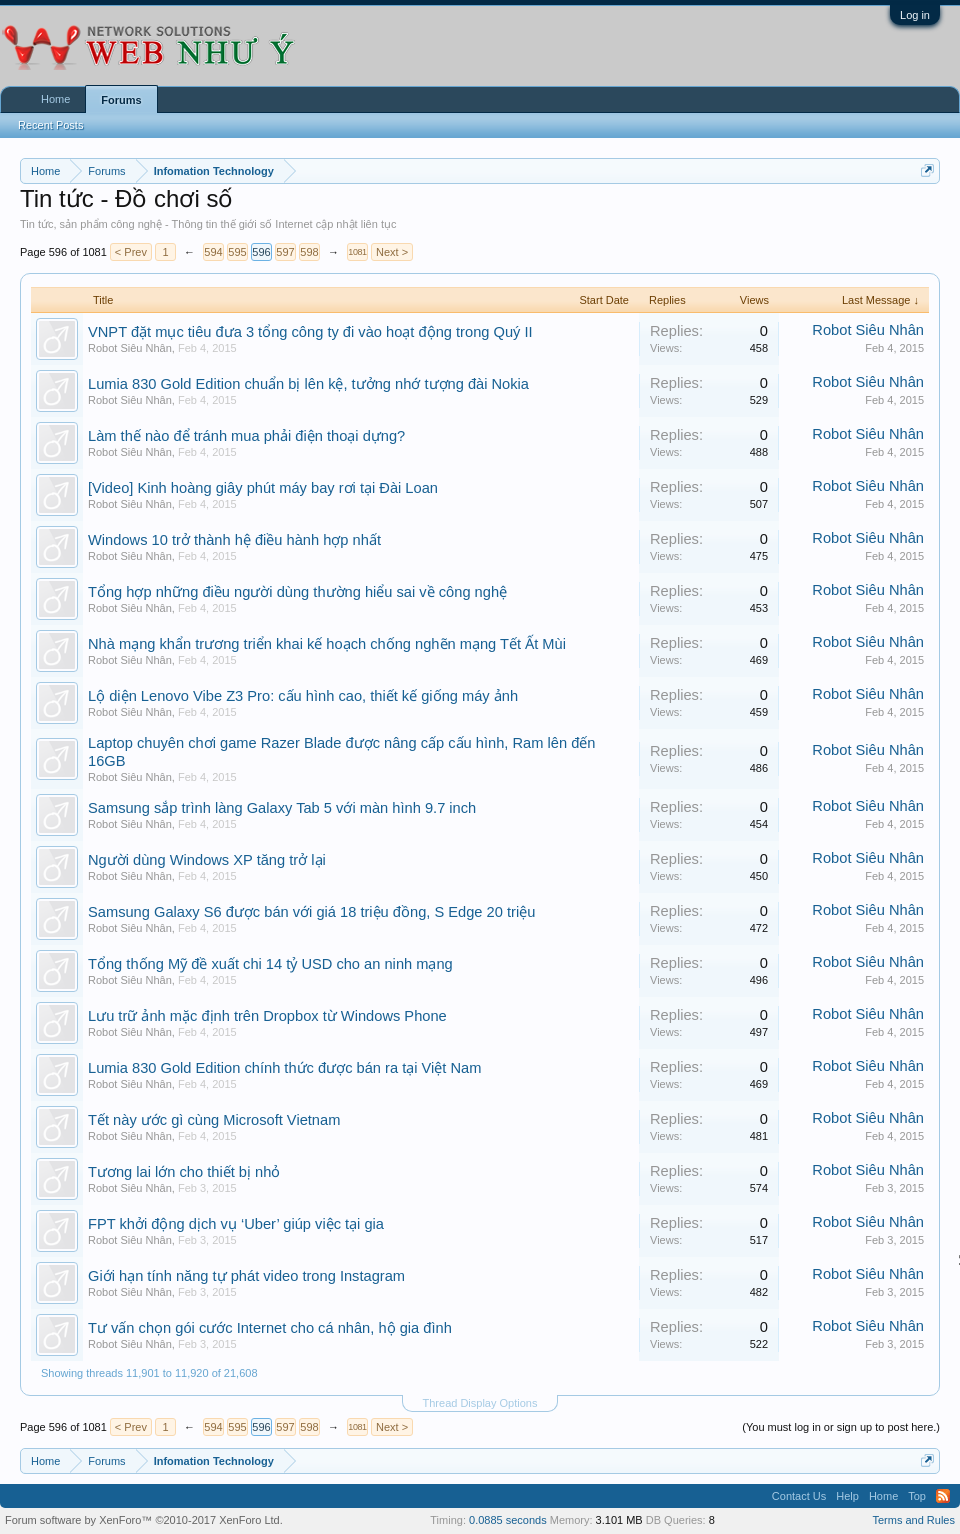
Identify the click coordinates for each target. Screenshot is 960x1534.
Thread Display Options (480, 1403)
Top (917, 1496)
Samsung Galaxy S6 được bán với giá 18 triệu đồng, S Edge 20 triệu (311, 912)
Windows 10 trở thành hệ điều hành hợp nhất (234, 540)
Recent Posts (50, 125)
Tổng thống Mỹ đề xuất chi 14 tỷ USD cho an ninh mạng (270, 964)
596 (261, 252)
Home (55, 99)
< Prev (131, 252)
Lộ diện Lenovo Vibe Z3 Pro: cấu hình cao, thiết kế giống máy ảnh (303, 696)
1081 (357, 252)
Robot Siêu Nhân (130, 348)
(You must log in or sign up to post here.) (841, 1427)
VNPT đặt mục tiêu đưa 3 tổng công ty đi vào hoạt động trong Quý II (310, 332)
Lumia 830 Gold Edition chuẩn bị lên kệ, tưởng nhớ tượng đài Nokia (308, 384)
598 (309, 252)
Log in (915, 15)
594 (213, 252)
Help (847, 1496)
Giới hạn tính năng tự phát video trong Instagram (246, 1276)
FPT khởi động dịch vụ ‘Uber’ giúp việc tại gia (236, 1224)
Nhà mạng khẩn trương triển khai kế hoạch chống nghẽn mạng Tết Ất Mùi (327, 644)
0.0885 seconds (508, 1520)
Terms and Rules (913, 1520)
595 (237, 252)
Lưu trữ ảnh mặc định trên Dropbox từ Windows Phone (267, 1016)
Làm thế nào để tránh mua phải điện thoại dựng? (246, 436)
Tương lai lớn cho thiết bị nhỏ (184, 1172)
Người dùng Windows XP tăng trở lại (207, 860)
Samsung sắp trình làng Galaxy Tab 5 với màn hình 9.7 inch (282, 808)
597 (285, 252)
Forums (121, 100)
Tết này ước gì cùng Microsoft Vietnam (214, 1120)
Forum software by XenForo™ (144, 1520)
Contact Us (799, 1496)
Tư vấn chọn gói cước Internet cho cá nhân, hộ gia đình (270, 1328)
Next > (392, 252)
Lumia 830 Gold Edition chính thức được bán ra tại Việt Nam (284, 1068)
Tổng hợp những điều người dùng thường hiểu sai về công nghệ (297, 592)
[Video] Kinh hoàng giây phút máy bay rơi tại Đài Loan (263, 488)
